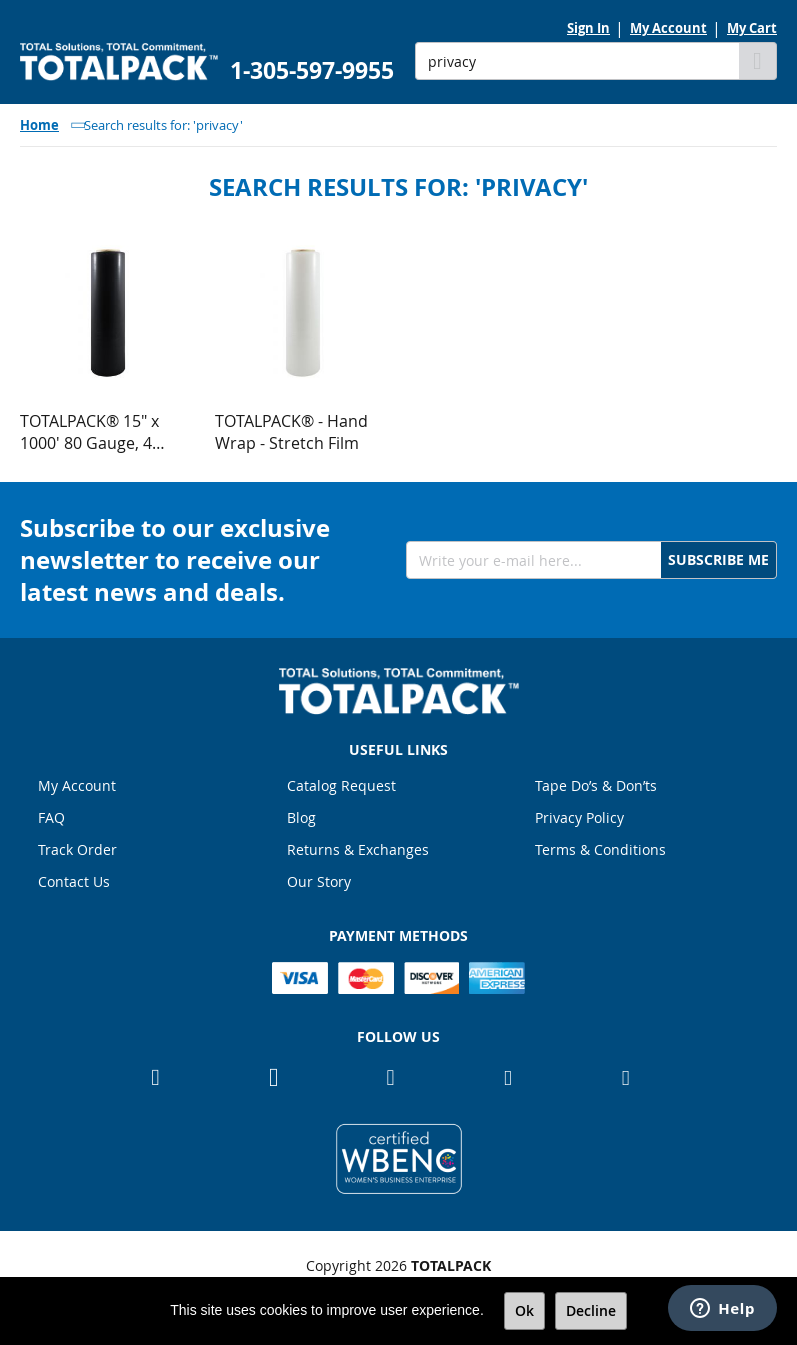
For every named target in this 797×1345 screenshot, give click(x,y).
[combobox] (577, 61)
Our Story (319, 881)
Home (39, 125)
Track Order (77, 849)
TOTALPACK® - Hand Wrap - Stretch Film (291, 432)
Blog (301, 817)
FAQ (51, 817)
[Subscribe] (718, 560)
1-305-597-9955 (312, 70)
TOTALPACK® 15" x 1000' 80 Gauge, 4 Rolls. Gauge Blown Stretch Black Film (91, 432)
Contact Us (74, 881)
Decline (591, 1310)
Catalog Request (341, 785)
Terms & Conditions (600, 849)
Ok (524, 1310)
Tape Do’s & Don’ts (596, 785)
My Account (668, 28)
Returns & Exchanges (358, 849)
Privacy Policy (579, 817)
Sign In (588, 28)
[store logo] (119, 62)
